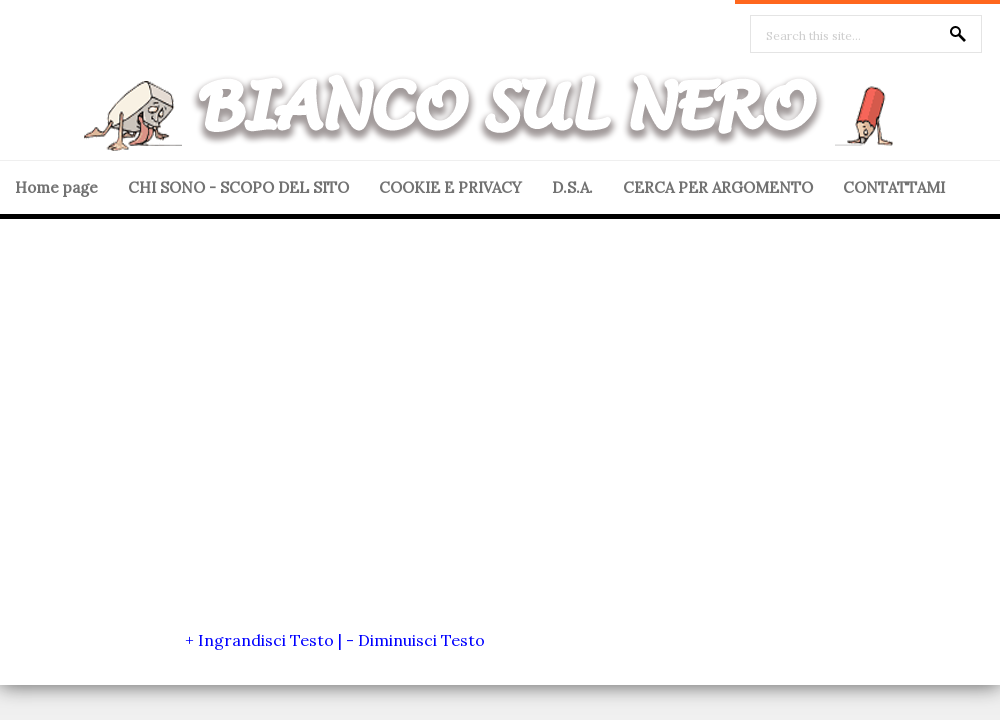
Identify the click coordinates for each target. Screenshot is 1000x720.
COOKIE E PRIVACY (450, 187)
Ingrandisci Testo (266, 640)
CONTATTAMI (894, 187)
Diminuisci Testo (421, 640)
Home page (56, 187)
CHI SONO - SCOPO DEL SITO (238, 187)
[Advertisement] (187, 436)
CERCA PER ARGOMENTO (718, 187)
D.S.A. (572, 187)
